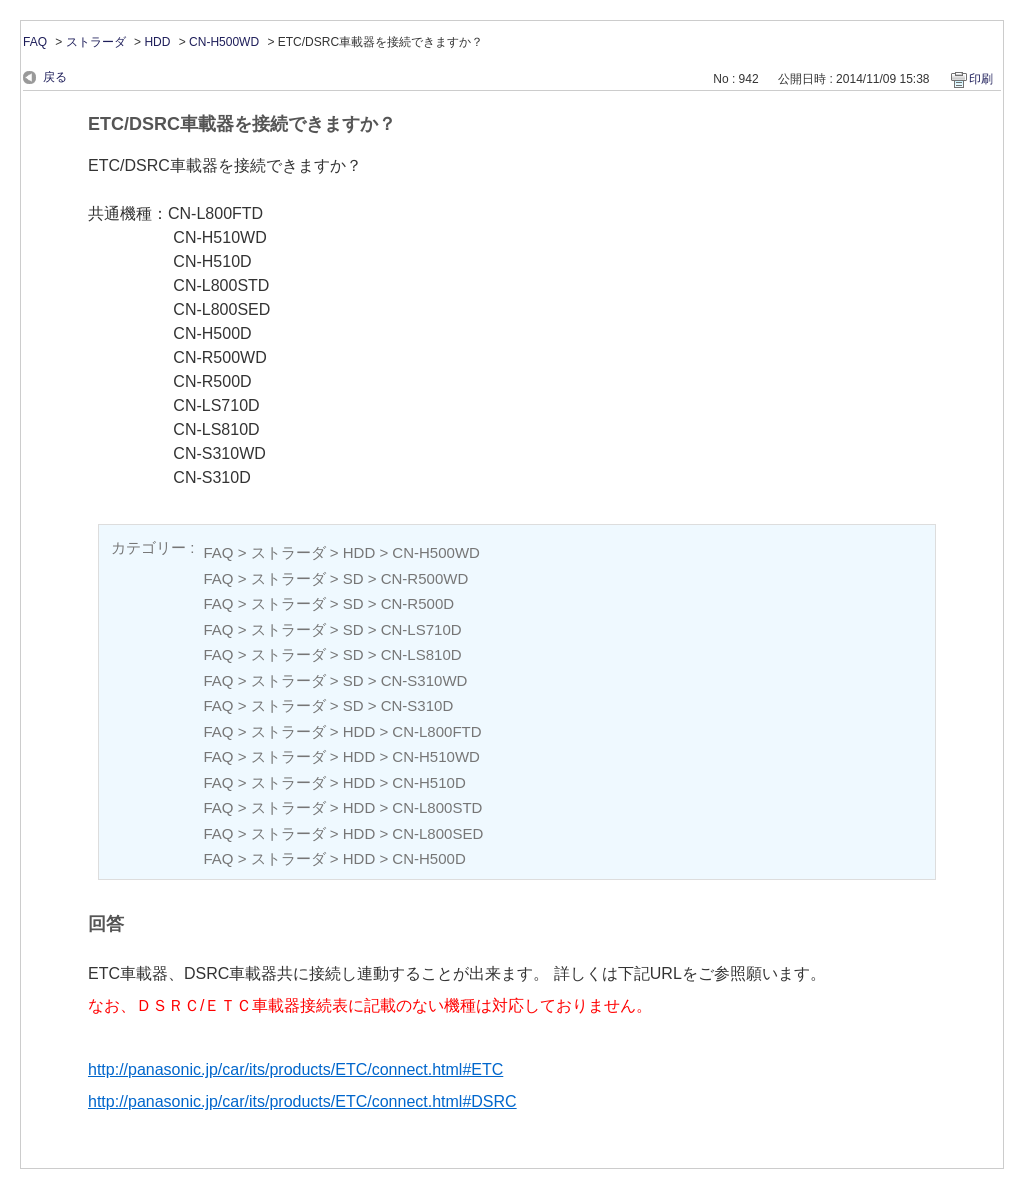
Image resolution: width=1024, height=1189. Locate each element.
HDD (157, 42)
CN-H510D (428, 782)
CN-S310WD (424, 680)
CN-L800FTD (436, 731)
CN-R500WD (425, 578)
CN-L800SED (437, 833)
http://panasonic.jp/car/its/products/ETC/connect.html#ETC (295, 1069)
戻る (55, 77)
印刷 (981, 79)
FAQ (35, 42)
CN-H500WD (224, 42)
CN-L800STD (437, 807)
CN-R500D (417, 603)
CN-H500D (428, 858)
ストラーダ (96, 42)
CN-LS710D (421, 629)
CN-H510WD (436, 756)
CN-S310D (417, 705)
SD (353, 578)
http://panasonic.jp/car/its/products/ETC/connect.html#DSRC (302, 1101)
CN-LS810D (421, 654)
